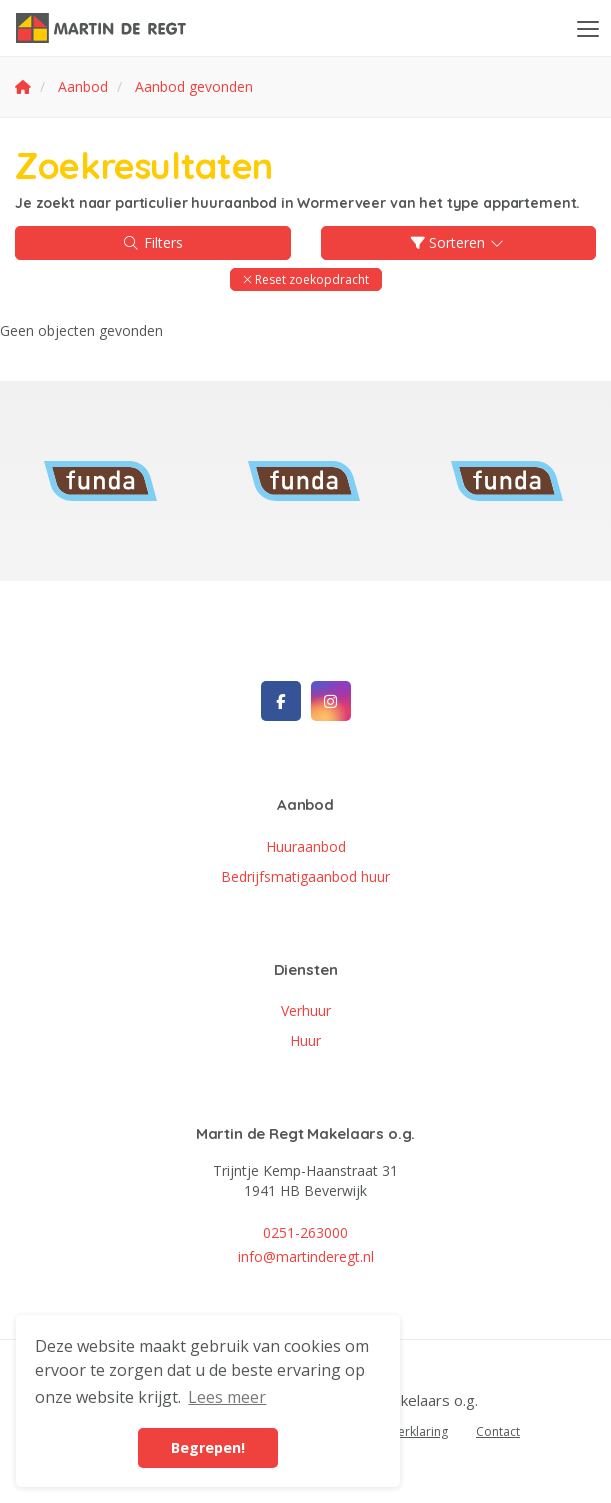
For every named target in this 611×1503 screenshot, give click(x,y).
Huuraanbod (306, 846)
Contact (498, 1431)
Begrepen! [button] (208, 1447)
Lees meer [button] (227, 1397)
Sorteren (459, 242)
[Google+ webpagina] (331, 701)
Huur (305, 1040)
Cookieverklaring (400, 1431)
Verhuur (306, 1010)
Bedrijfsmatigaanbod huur (305, 876)
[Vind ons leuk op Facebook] (281, 701)
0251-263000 (305, 1232)
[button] (306, 279)
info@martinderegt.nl (306, 1256)
